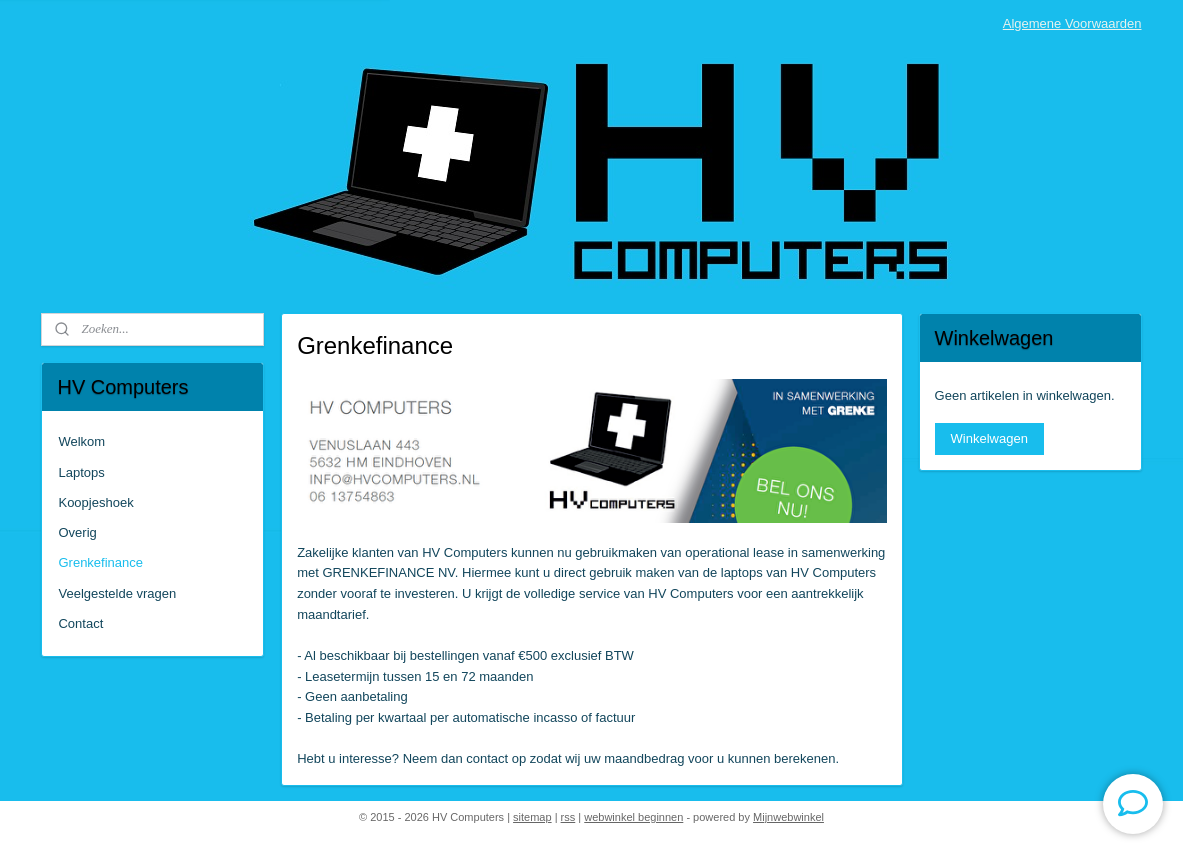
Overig (77, 532)
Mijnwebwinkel (788, 817)
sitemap (532, 817)
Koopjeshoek (95, 502)
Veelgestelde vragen (117, 593)
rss (568, 817)
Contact (80, 623)
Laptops (81, 472)
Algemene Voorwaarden (1072, 23)
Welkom (81, 441)
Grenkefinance (100, 562)
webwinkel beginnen (633, 817)
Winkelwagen (989, 438)
